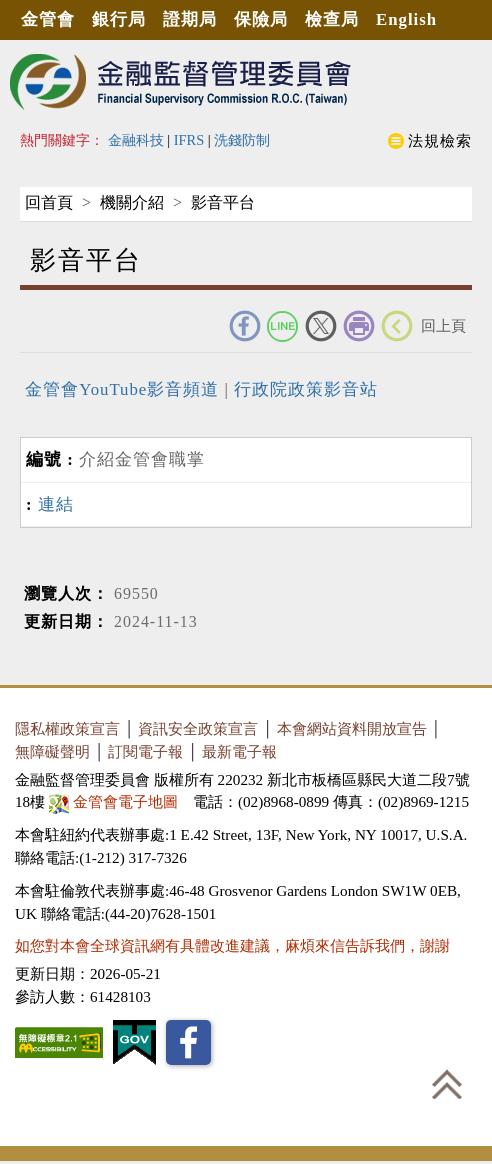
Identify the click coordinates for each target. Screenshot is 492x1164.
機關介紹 (132, 202)
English (406, 19)
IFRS (189, 140)
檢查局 (332, 19)
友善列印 (359, 326)
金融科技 (136, 140)
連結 (56, 504)
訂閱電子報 (145, 751)
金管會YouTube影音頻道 (124, 389)
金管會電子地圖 (115, 801)
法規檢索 (440, 140)
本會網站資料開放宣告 (352, 728)
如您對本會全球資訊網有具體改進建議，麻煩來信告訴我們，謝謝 (232, 945)
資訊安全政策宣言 (198, 728)
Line (283, 326)
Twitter (321, 326)
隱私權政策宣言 (67, 728)
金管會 (48, 19)
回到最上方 (447, 1084)
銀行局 (119, 19)
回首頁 (49, 202)
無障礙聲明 (52, 751)
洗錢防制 (242, 140)
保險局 (261, 19)
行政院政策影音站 (303, 389)
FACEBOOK (245, 326)
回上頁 (443, 325)
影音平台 (223, 202)
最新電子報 (239, 751)
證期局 (190, 19)
